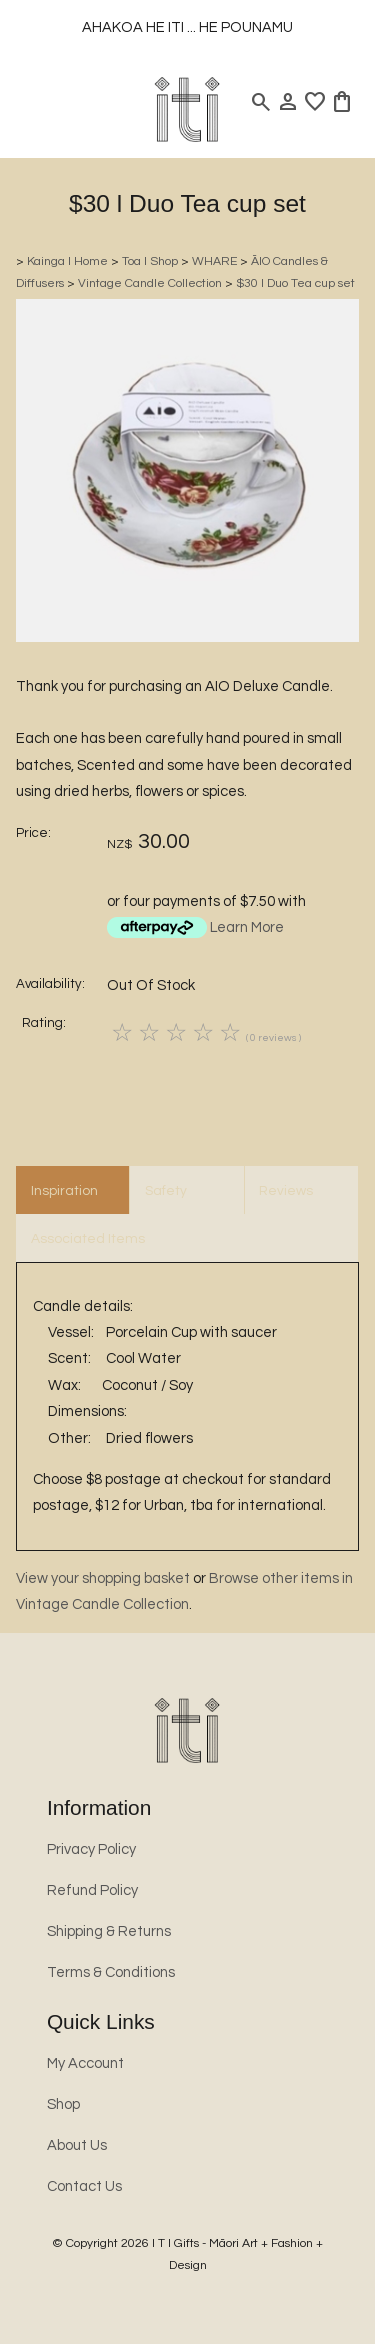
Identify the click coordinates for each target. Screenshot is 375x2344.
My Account (85, 2063)
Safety (166, 1191)
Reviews (286, 1191)
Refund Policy (92, 1890)
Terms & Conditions (111, 1972)
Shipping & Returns (109, 1931)
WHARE (214, 261)
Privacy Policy (91, 1849)
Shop (63, 2104)
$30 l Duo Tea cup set (295, 283)
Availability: (50, 984)
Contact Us (84, 2186)
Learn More (247, 927)
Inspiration (64, 1191)
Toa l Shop (150, 261)
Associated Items (88, 1239)
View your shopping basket (103, 1578)
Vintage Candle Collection (150, 283)
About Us (77, 2145)
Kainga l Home (67, 261)
